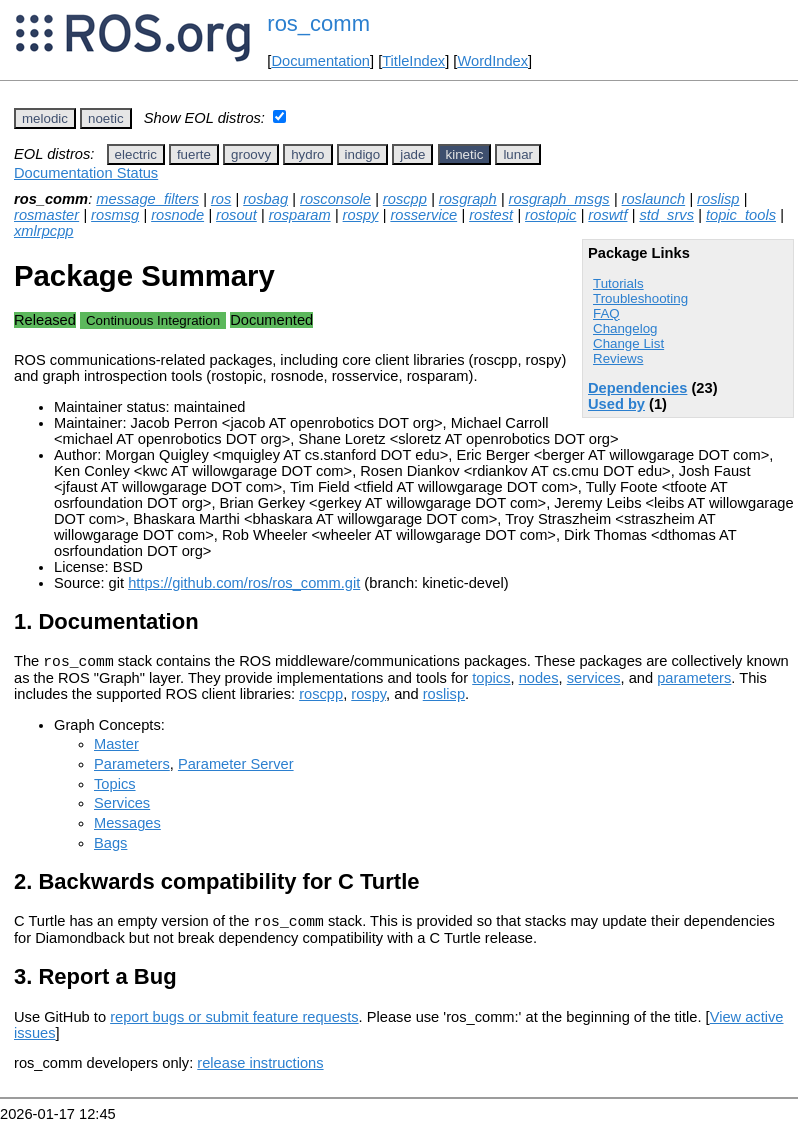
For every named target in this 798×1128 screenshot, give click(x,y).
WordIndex (492, 61)
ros (221, 199)
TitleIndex (413, 61)
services (594, 681)
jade (412, 154)
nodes (539, 681)
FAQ (606, 313)
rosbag (265, 199)
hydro (307, 154)
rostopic (550, 215)
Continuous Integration (153, 320)
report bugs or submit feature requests (234, 1023)
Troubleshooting (640, 298)
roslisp (718, 199)
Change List (628, 343)
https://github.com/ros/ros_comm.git (244, 583)
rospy (361, 215)
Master (116, 747)
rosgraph (468, 199)
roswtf (607, 215)
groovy (251, 154)
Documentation (320, 61)
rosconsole (335, 199)
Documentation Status (86, 173)
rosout (236, 215)
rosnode (177, 215)
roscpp (405, 199)
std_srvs (666, 215)
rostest (491, 215)
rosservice (423, 215)
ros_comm (318, 23)
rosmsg (115, 215)
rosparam (300, 215)
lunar (518, 154)
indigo (363, 154)
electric (136, 154)
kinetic (465, 154)
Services (122, 806)
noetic (106, 118)
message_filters (147, 199)
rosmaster (46, 215)
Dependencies (637, 388)
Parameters (132, 767)
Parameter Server (236, 767)
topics (491, 681)
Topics (115, 787)
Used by (616, 404)
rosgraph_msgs (559, 199)
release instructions (260, 1069)
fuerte (194, 154)
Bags (110, 846)
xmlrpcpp (43, 231)
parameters (694, 681)
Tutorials (618, 283)
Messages (127, 826)
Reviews (618, 358)
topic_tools (741, 215)
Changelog (625, 328)
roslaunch (654, 199)
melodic (45, 118)
